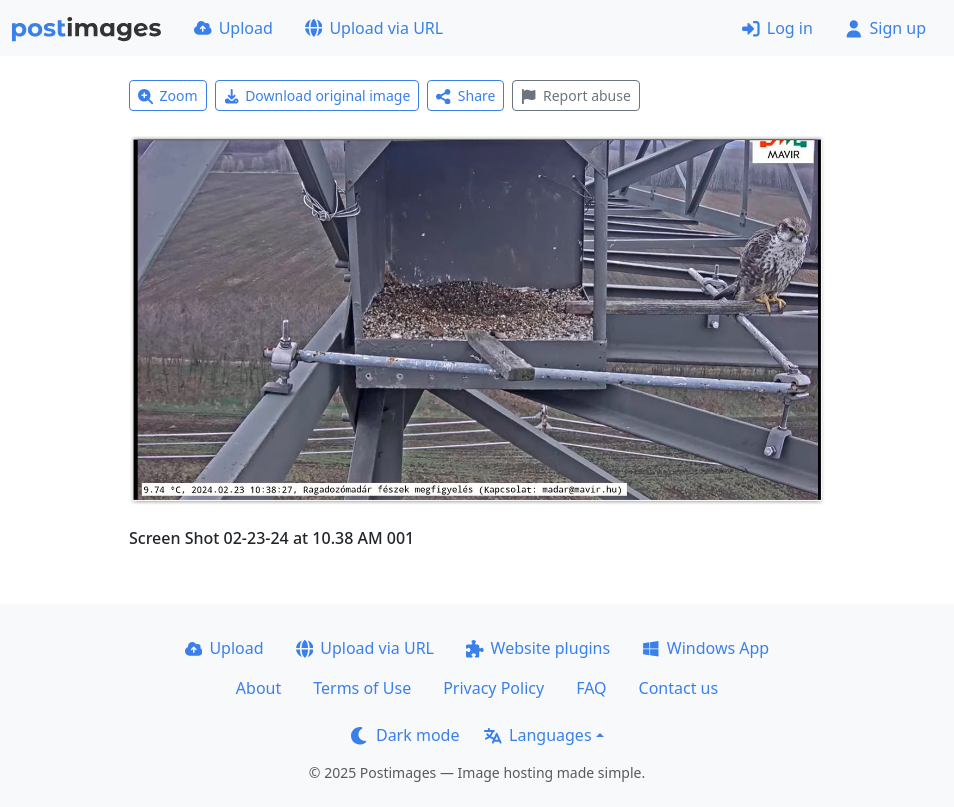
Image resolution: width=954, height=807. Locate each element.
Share (465, 95)
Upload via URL (374, 28)
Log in (777, 28)
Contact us (679, 688)
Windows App (705, 648)
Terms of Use (362, 688)
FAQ (591, 688)
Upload (233, 28)
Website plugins (538, 648)
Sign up (885, 28)
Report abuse (575, 95)
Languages (537, 735)
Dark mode (405, 735)
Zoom (168, 95)
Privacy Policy (493, 688)
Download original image (317, 95)
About (258, 688)
